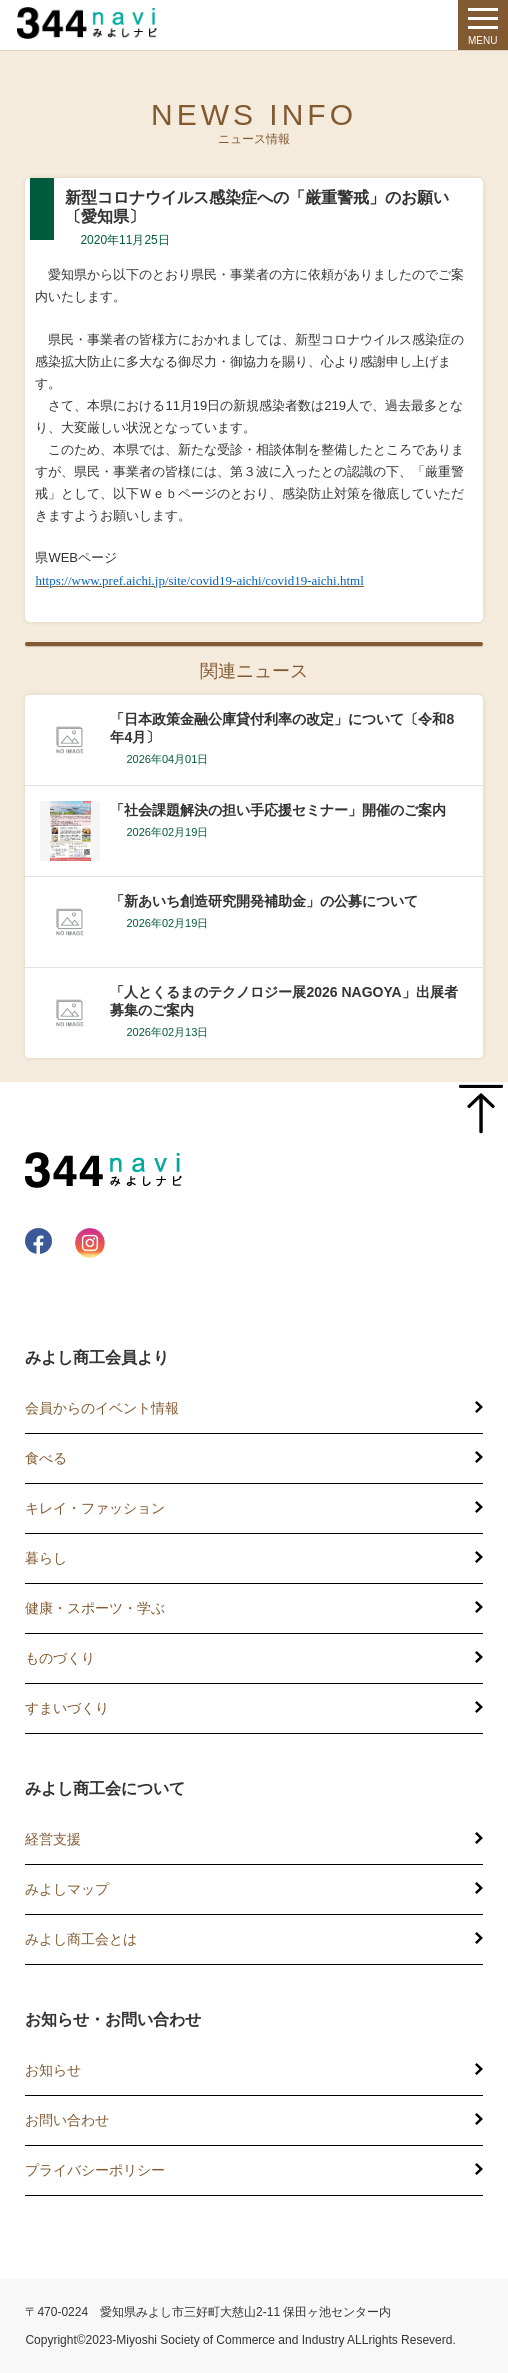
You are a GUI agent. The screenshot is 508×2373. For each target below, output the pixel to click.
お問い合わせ (67, 2120)
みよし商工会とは (81, 1939)
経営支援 (53, 1839)
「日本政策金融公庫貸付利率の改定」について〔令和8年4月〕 (282, 728)
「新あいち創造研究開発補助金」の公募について (264, 901)
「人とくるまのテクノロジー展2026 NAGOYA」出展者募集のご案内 (283, 1001)
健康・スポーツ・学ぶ (95, 1608)
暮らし (46, 1558)
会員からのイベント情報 (102, 1408)
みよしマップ (67, 1889)
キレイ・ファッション (95, 1508)
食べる (46, 1458)
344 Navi (92, 23)
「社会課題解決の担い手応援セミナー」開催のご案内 (278, 810)
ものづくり (60, 1658)
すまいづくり (67, 1708)
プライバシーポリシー (95, 2170)
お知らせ (53, 2070)
